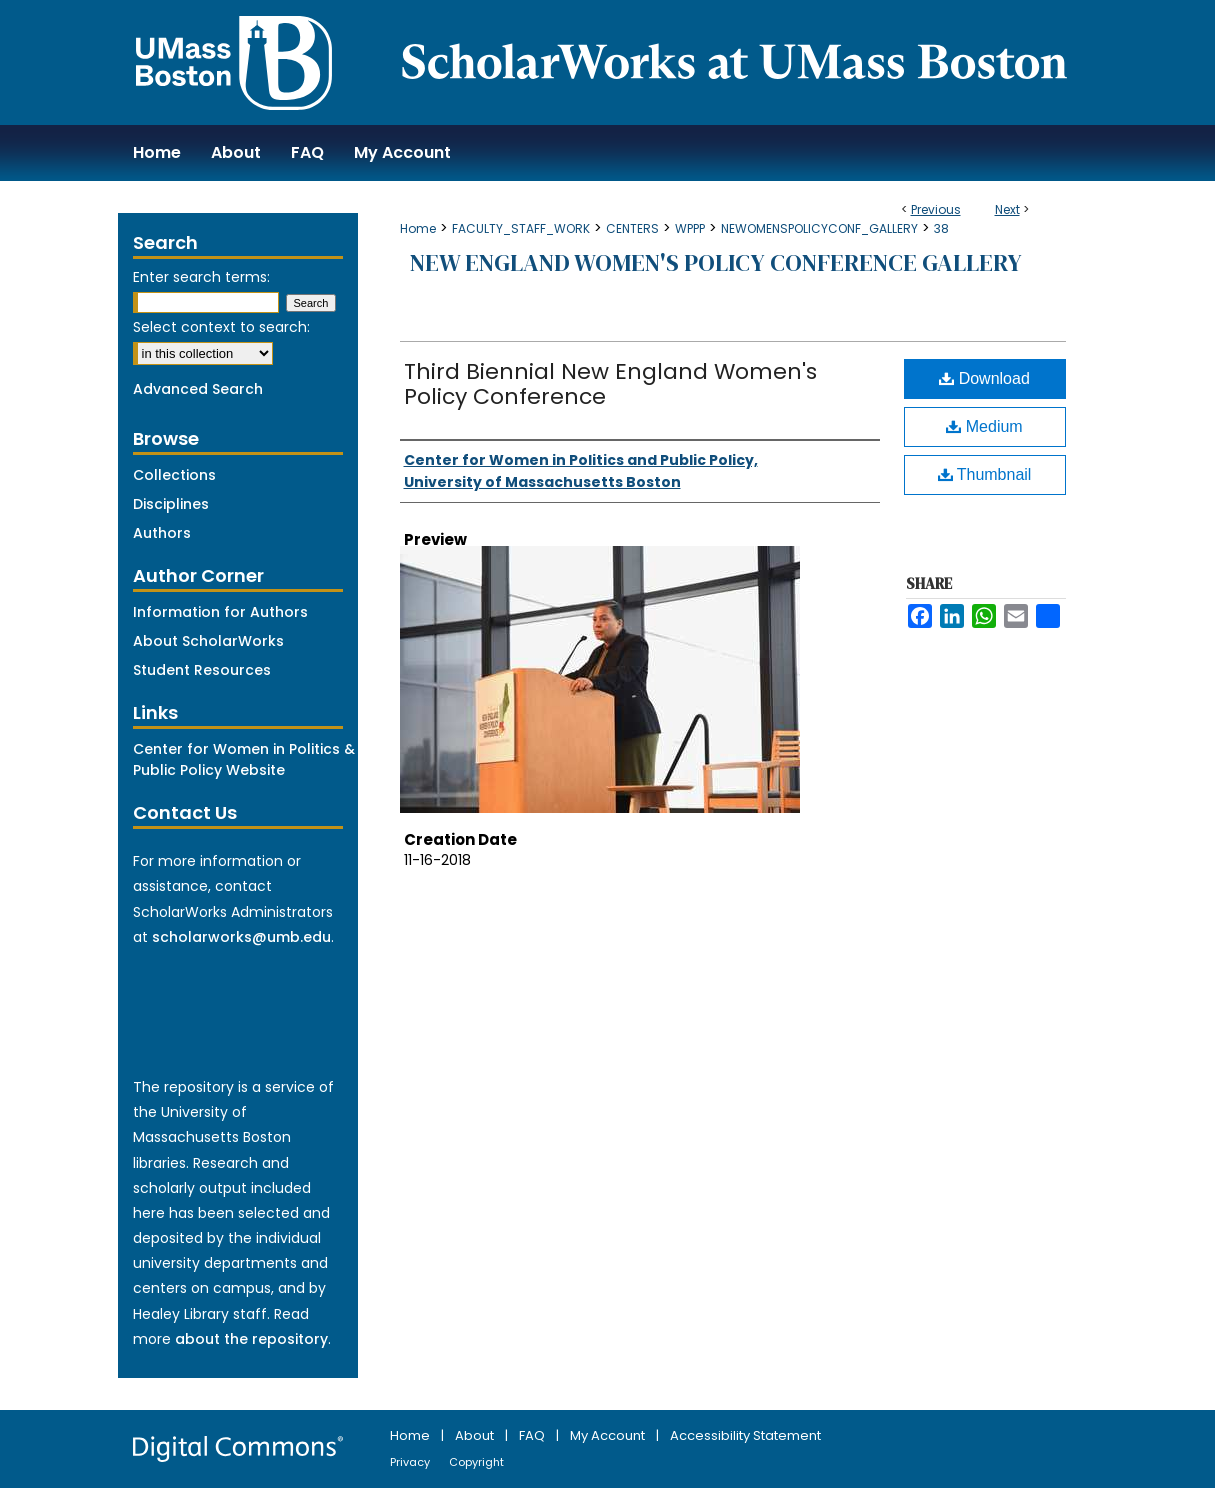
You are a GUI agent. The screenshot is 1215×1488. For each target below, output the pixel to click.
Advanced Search (198, 389)
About (476, 1435)
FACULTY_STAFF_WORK (521, 228)
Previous (936, 209)
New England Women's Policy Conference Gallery (716, 262)
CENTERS (632, 228)
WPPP (690, 228)
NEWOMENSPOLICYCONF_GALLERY (819, 228)
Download (984, 378)
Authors (162, 533)
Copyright (476, 1462)
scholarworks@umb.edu (241, 937)
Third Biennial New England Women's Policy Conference (610, 384)
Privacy (411, 1462)
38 (941, 228)
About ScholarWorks (208, 641)
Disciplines (171, 504)
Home (418, 228)
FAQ (533, 1435)
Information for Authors (220, 612)
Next (1007, 209)
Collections (174, 475)
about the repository (251, 1339)
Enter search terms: (201, 277)
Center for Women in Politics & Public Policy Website (244, 759)
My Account (609, 1435)
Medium (984, 426)
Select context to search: (221, 327)
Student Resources (202, 670)
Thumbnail (985, 474)
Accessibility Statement (745, 1435)
